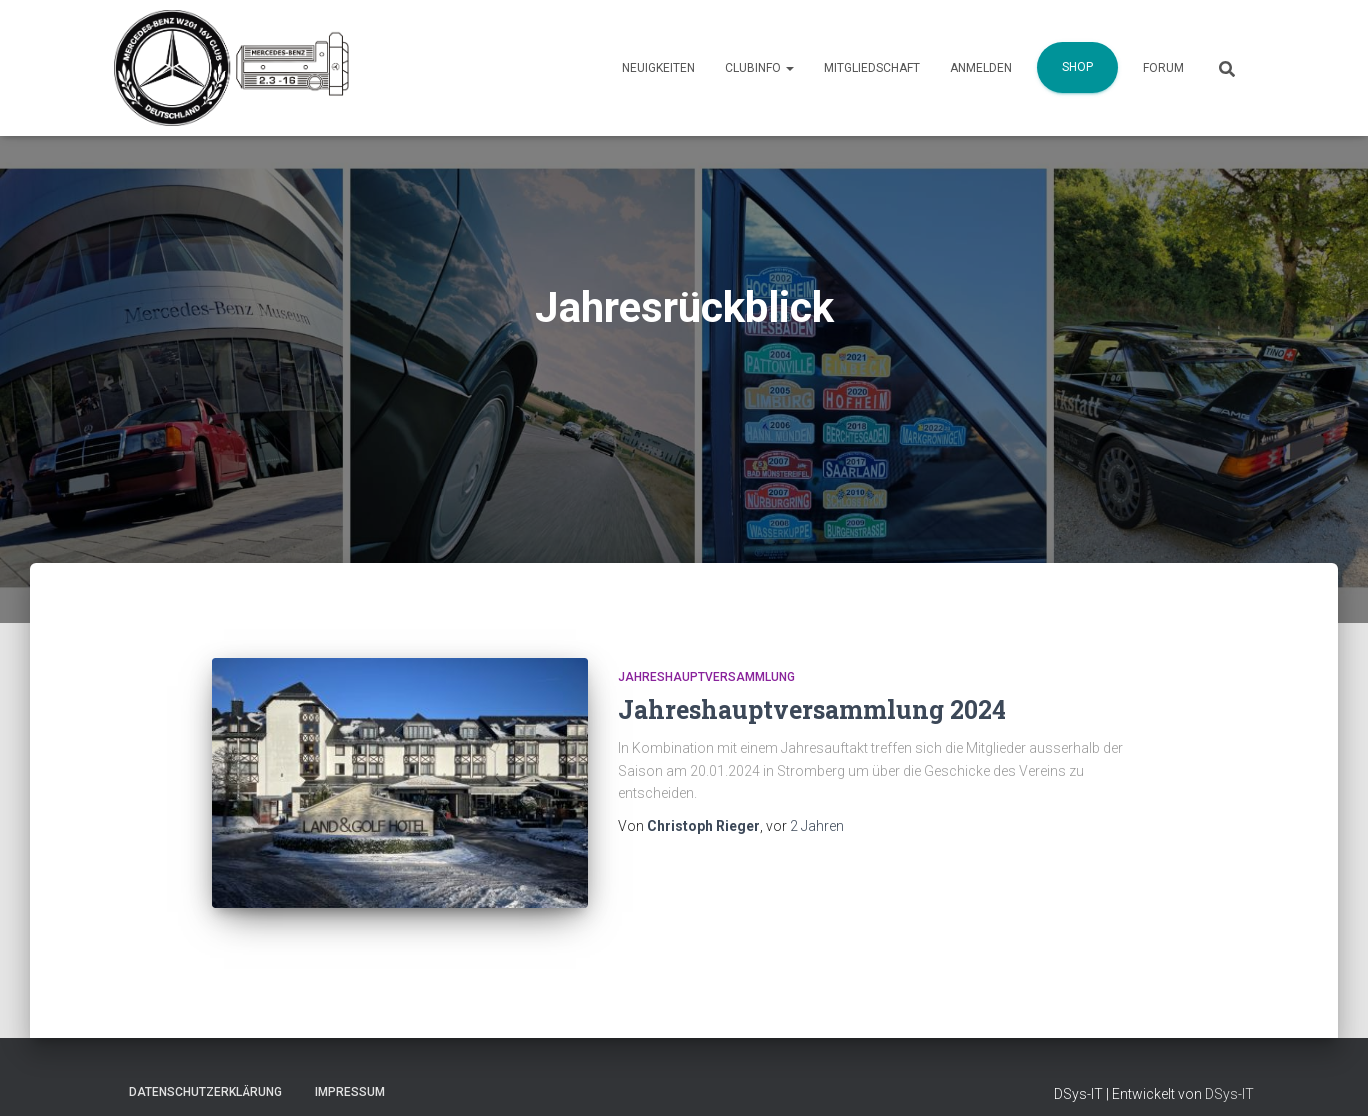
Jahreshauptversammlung (706, 677)
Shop (1077, 67)
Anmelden (981, 68)
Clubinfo (759, 68)
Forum (1163, 68)
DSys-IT (1229, 1094)
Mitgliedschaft (872, 68)
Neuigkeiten (658, 68)
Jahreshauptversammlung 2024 (812, 709)
